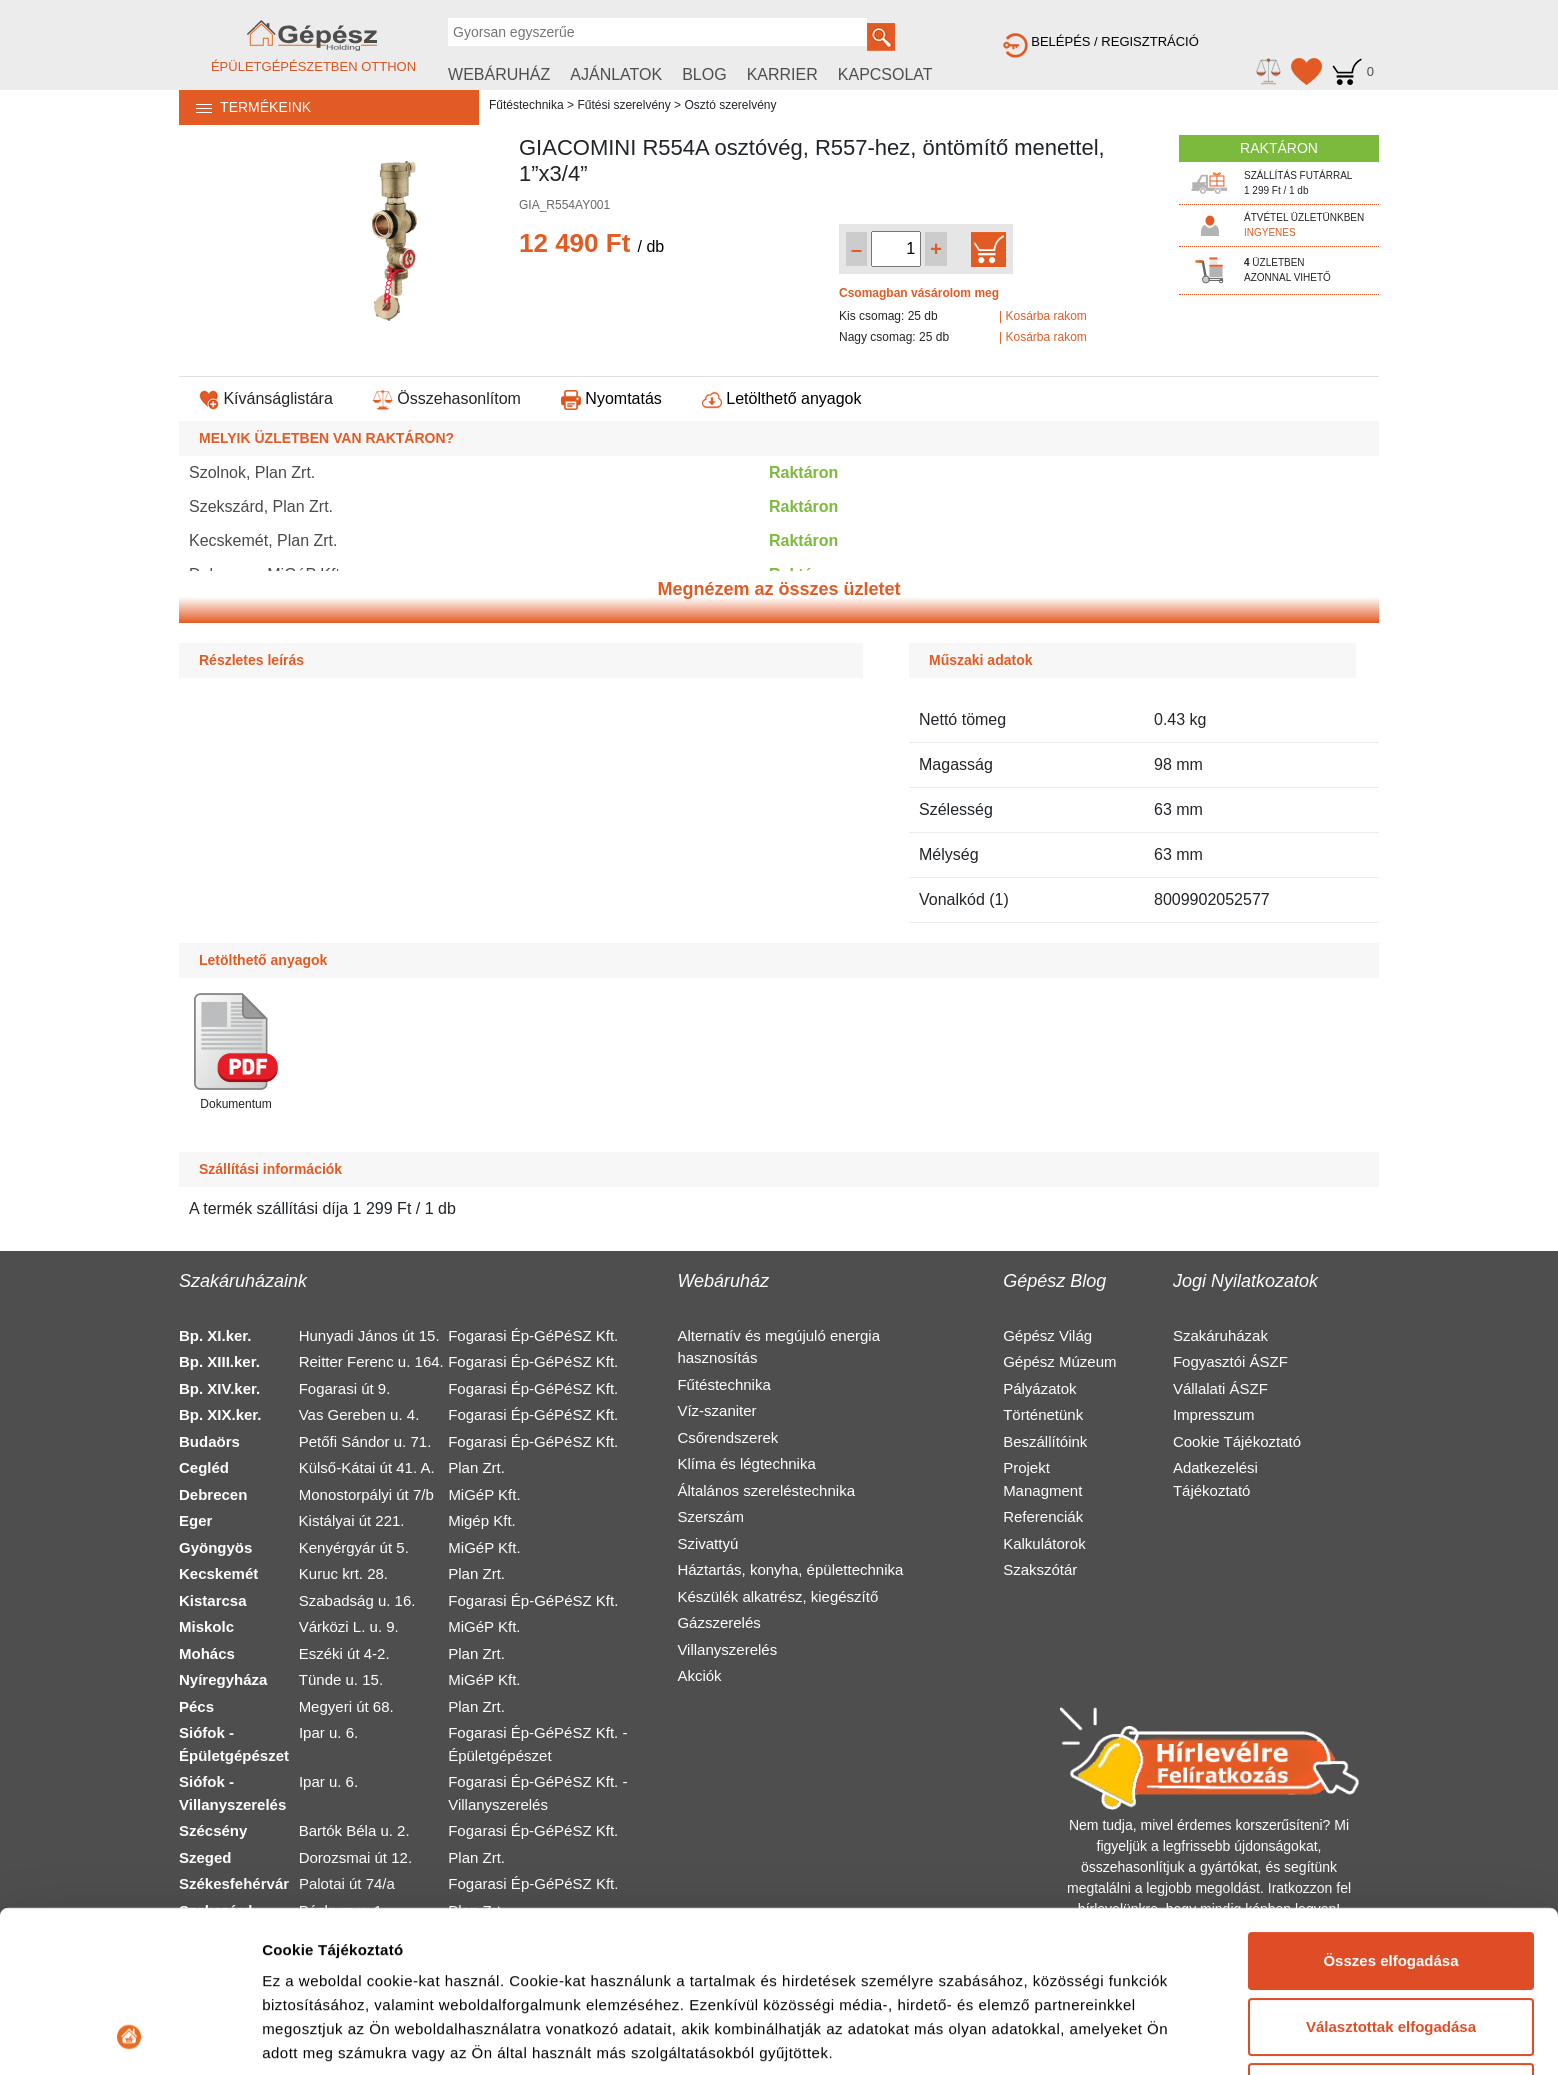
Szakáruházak (1220, 1335)
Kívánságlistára (266, 398)
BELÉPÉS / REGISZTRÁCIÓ (1101, 41)
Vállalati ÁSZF (1220, 1388)
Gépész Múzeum (1059, 1361)
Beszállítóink (1045, 1441)
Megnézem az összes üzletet (778, 589)
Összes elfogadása (1390, 1809)
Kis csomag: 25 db (888, 316)
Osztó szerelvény (730, 105)
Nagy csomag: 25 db (894, 337)
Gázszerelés (718, 1622)
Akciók (699, 1675)
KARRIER (782, 74)
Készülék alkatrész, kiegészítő (777, 1596)
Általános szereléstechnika (766, 1490)
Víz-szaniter (716, 1410)
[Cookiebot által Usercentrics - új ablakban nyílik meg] (129, 2036)
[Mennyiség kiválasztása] (896, 249)
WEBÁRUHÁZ (499, 74)
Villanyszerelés (727, 1649)
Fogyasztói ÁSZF (1230, 1361)
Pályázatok (1039, 1388)
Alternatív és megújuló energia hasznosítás (778, 1347)
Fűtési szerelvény (623, 105)
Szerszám (710, 1516)
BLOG (704, 74)
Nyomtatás (611, 398)
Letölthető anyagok (782, 398)
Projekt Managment (1042, 1479)
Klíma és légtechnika (746, 1463)
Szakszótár (1040, 1569)
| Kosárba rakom (1043, 316)
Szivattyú (707, 1543)
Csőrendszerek (727, 1437)
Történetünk (1043, 1414)
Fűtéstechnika (526, 105)
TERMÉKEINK (245, 107)
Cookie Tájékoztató (1237, 1441)
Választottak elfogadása (1391, 1874)
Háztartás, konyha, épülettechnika (790, 1569)
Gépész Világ (1047, 1335)
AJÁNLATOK (616, 74)
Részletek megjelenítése (349, 2035)
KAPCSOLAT (885, 74)
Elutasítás (1391, 1940)
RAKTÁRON (1279, 148)
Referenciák (1043, 1516)
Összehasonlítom (447, 398)
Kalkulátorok (1044, 1543)
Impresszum (1214, 1414)
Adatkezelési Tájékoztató (1215, 1479)
